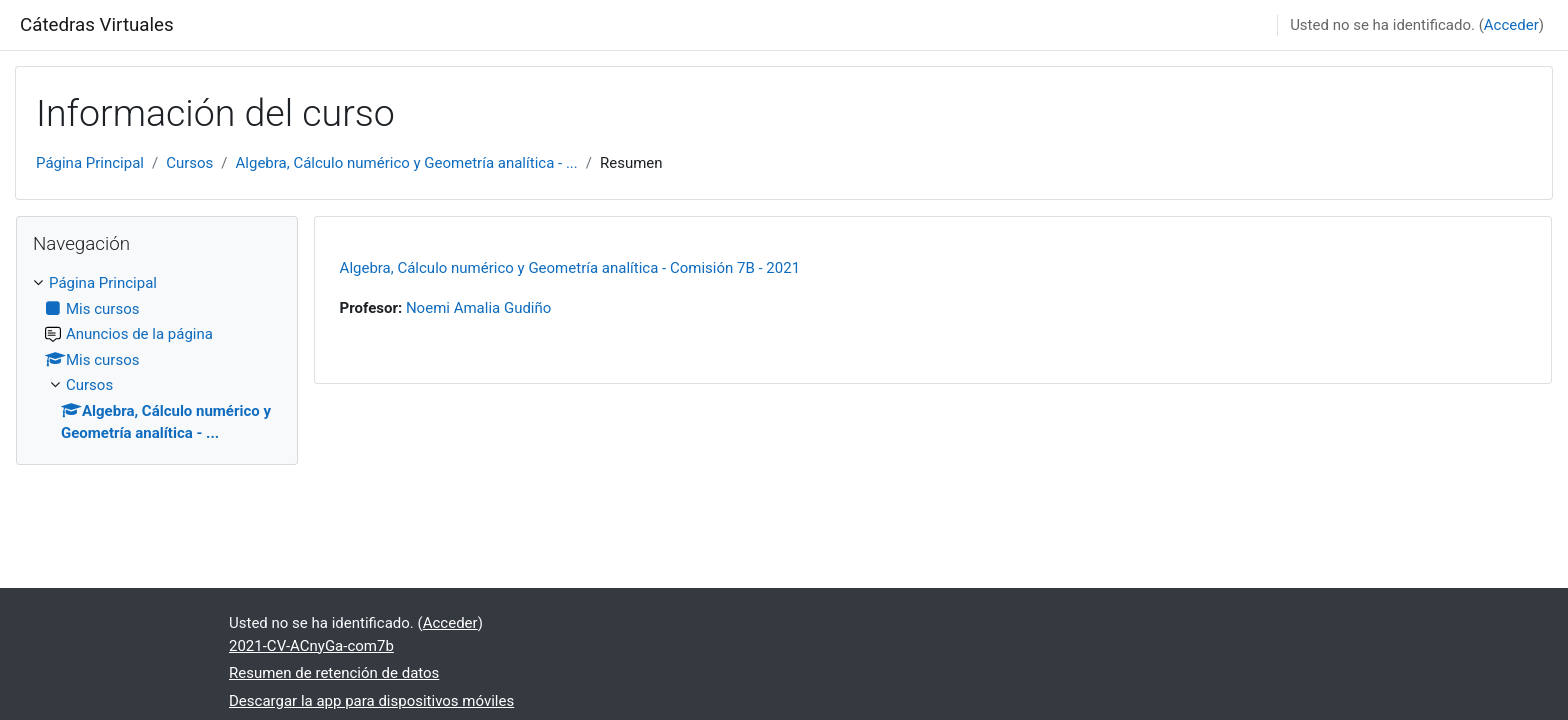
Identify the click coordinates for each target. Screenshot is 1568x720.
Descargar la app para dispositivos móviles (371, 701)
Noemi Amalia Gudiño (478, 308)
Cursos (189, 163)
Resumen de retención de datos (334, 673)
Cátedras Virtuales (97, 25)
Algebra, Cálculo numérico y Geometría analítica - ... (407, 163)
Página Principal (90, 163)
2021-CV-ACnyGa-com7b (311, 646)
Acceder (1511, 25)
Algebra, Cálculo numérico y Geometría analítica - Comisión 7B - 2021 (570, 268)
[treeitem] (157, 358)
